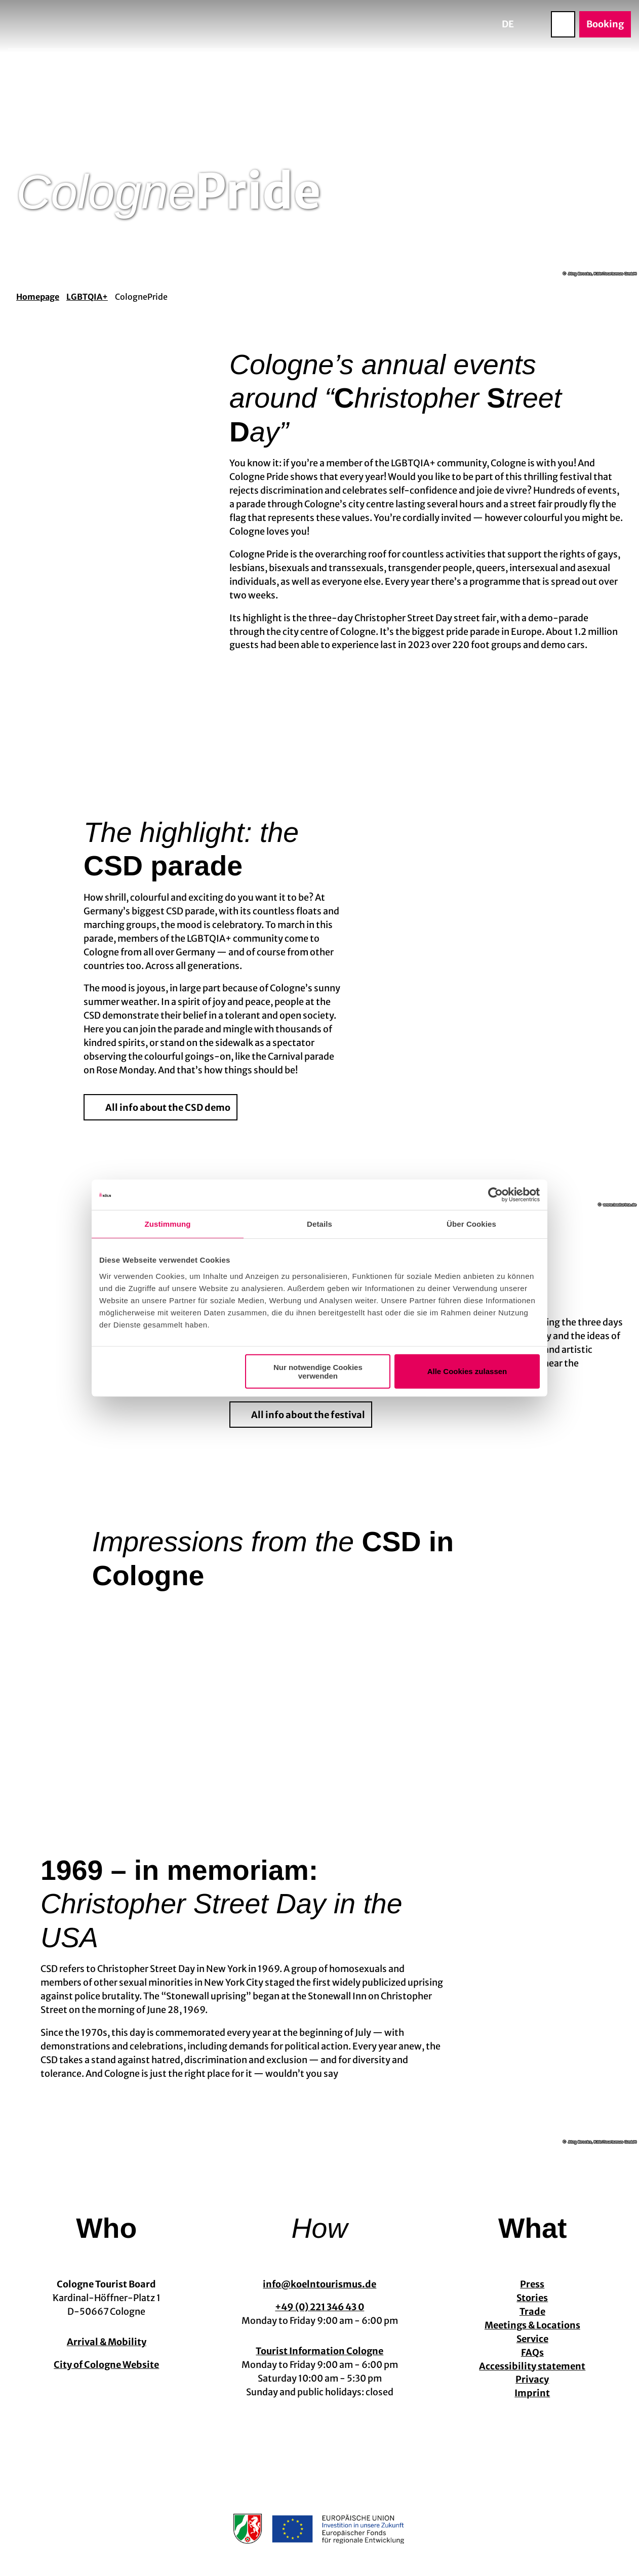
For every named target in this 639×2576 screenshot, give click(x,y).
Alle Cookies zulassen (467, 1371)
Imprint (532, 2393)
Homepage (37, 297)
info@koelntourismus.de (319, 2284)
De (508, 24)
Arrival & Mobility (106, 2342)
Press (533, 2284)
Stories (532, 2298)
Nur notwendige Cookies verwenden (318, 1371)
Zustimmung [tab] (168, 1224)
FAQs (532, 2352)
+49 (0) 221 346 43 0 (319, 2307)
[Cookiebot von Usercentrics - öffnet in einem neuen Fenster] (495, 1194)
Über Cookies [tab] (471, 1224)
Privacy (532, 2379)
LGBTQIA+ (87, 297)
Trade (532, 2311)
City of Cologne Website (106, 2364)
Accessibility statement (533, 2365)
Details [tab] (319, 1224)
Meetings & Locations (532, 2324)
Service (532, 2338)
